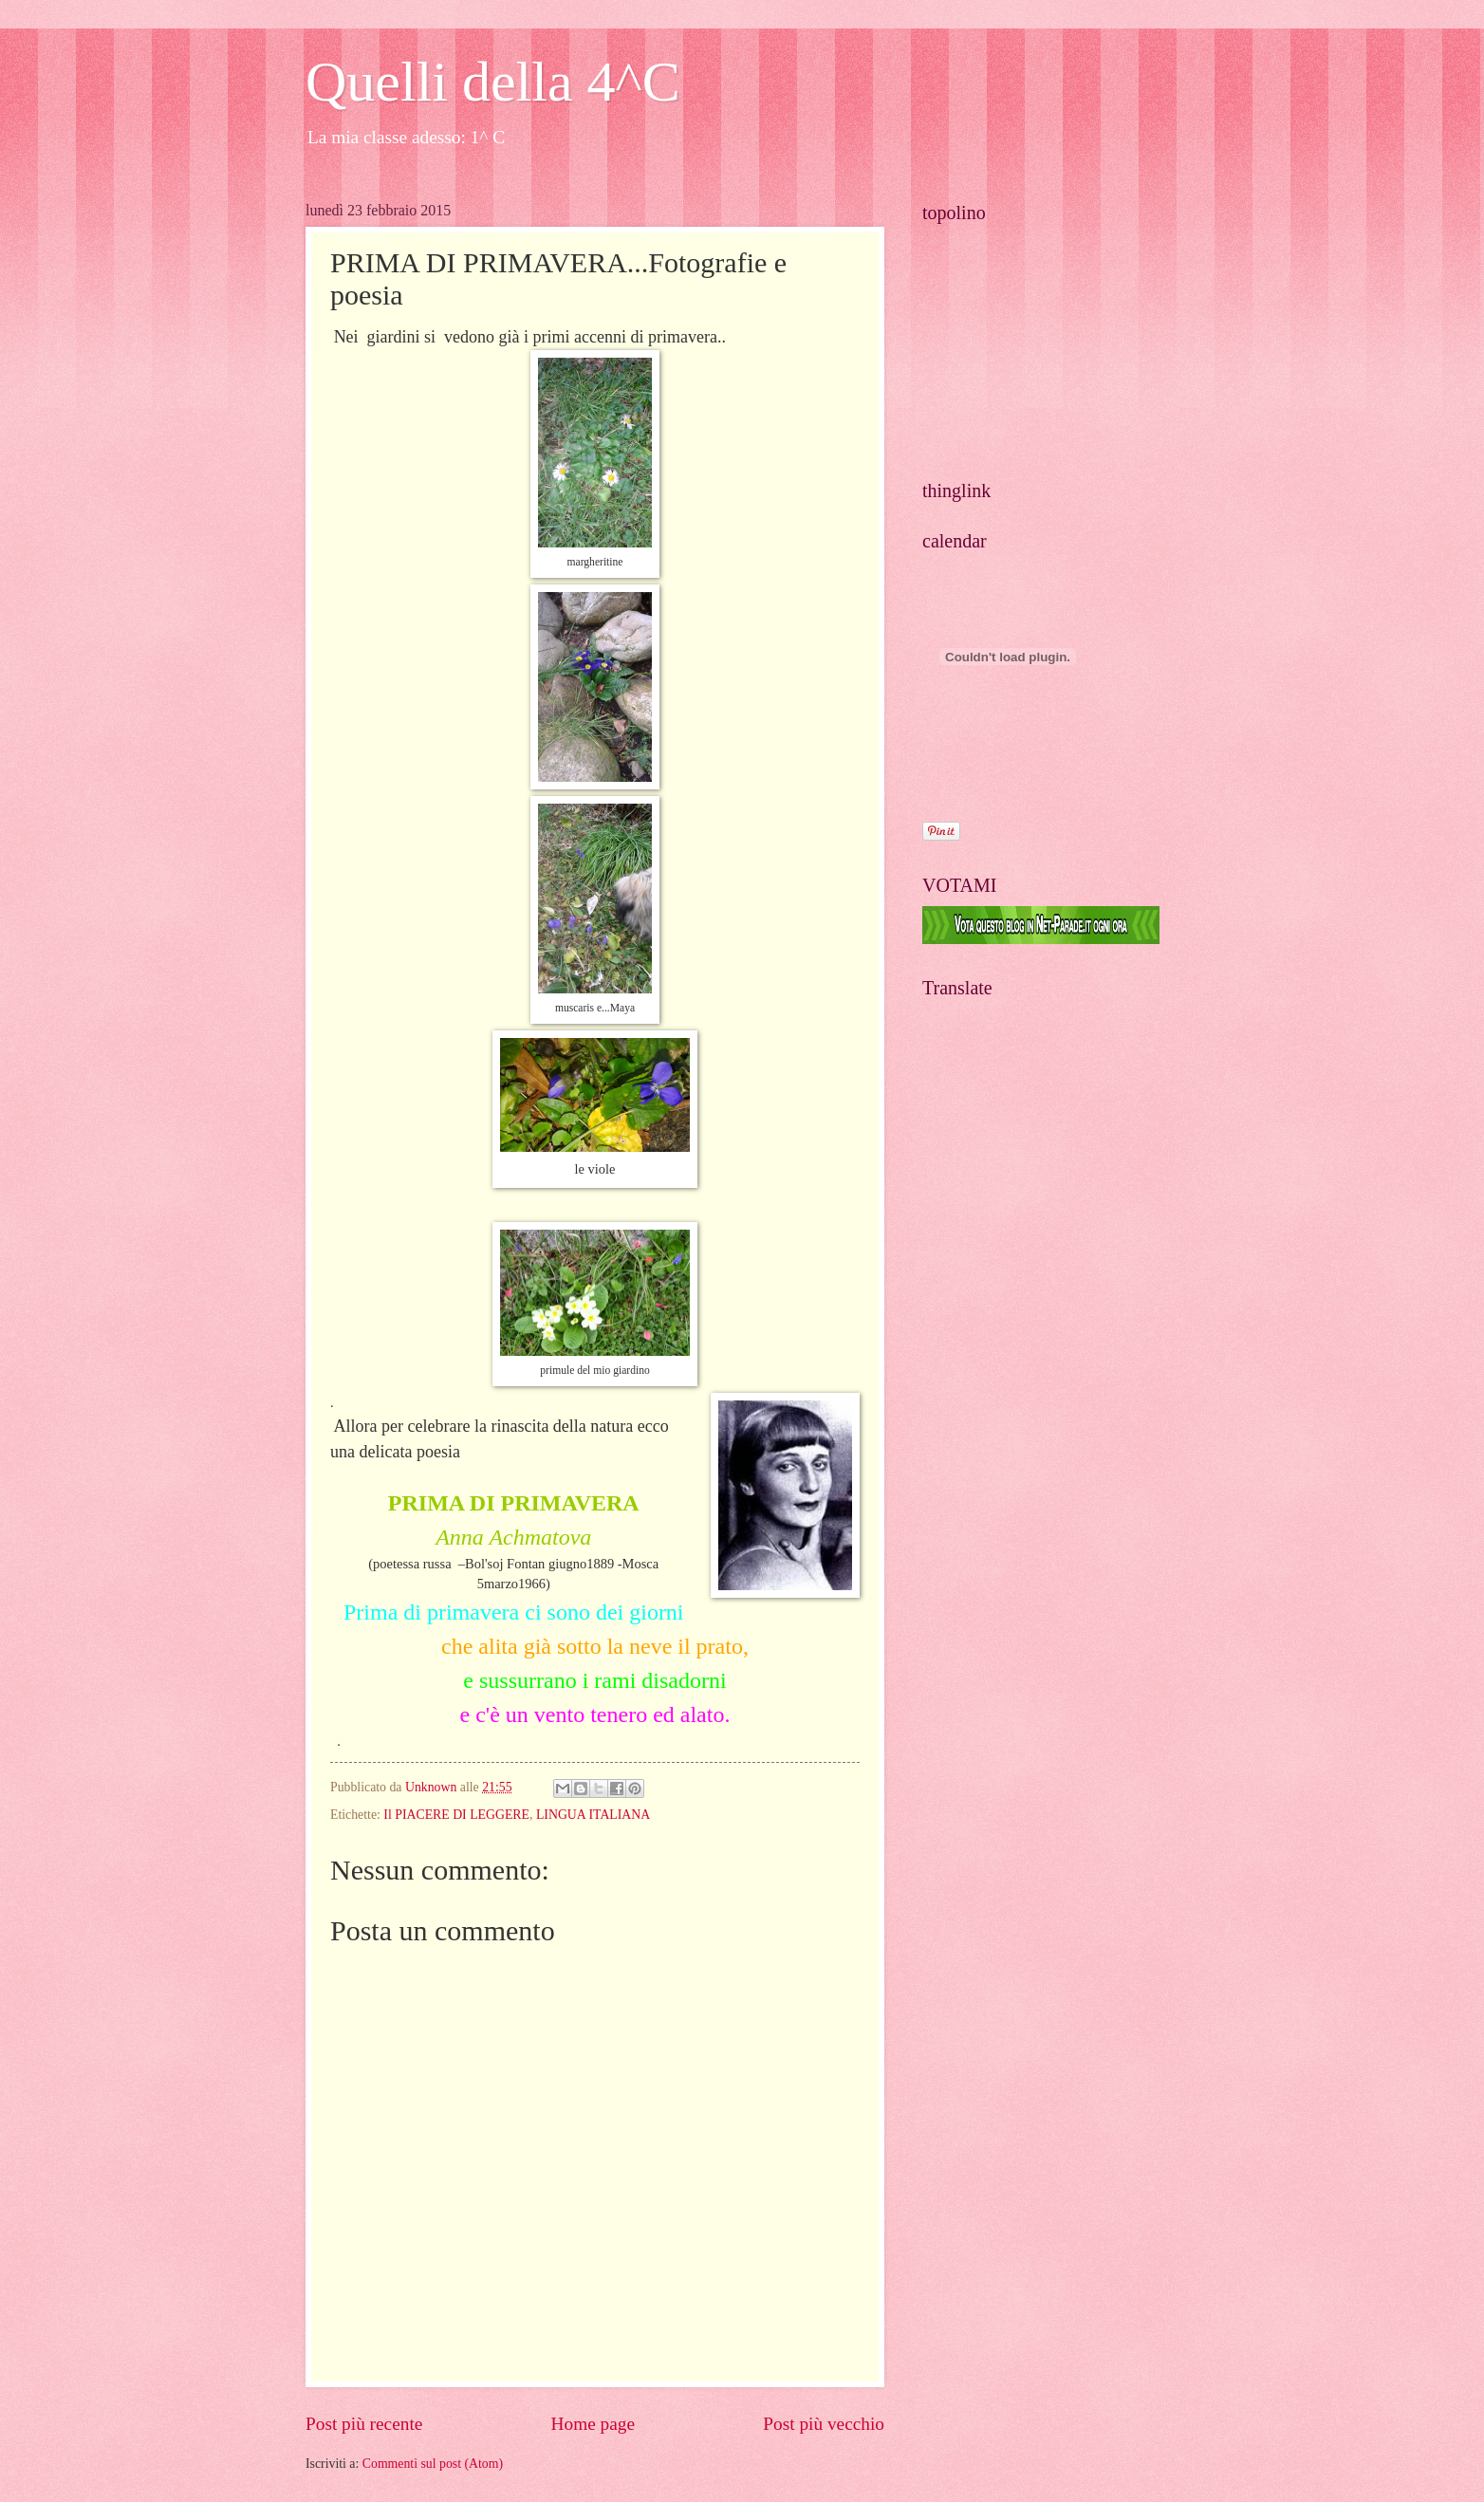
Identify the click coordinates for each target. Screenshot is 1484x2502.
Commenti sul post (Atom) (432, 2463)
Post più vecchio (823, 2424)
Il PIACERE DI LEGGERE (456, 1814)
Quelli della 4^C (493, 81)
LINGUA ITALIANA (593, 1814)
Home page (593, 2424)
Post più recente (364, 2424)
